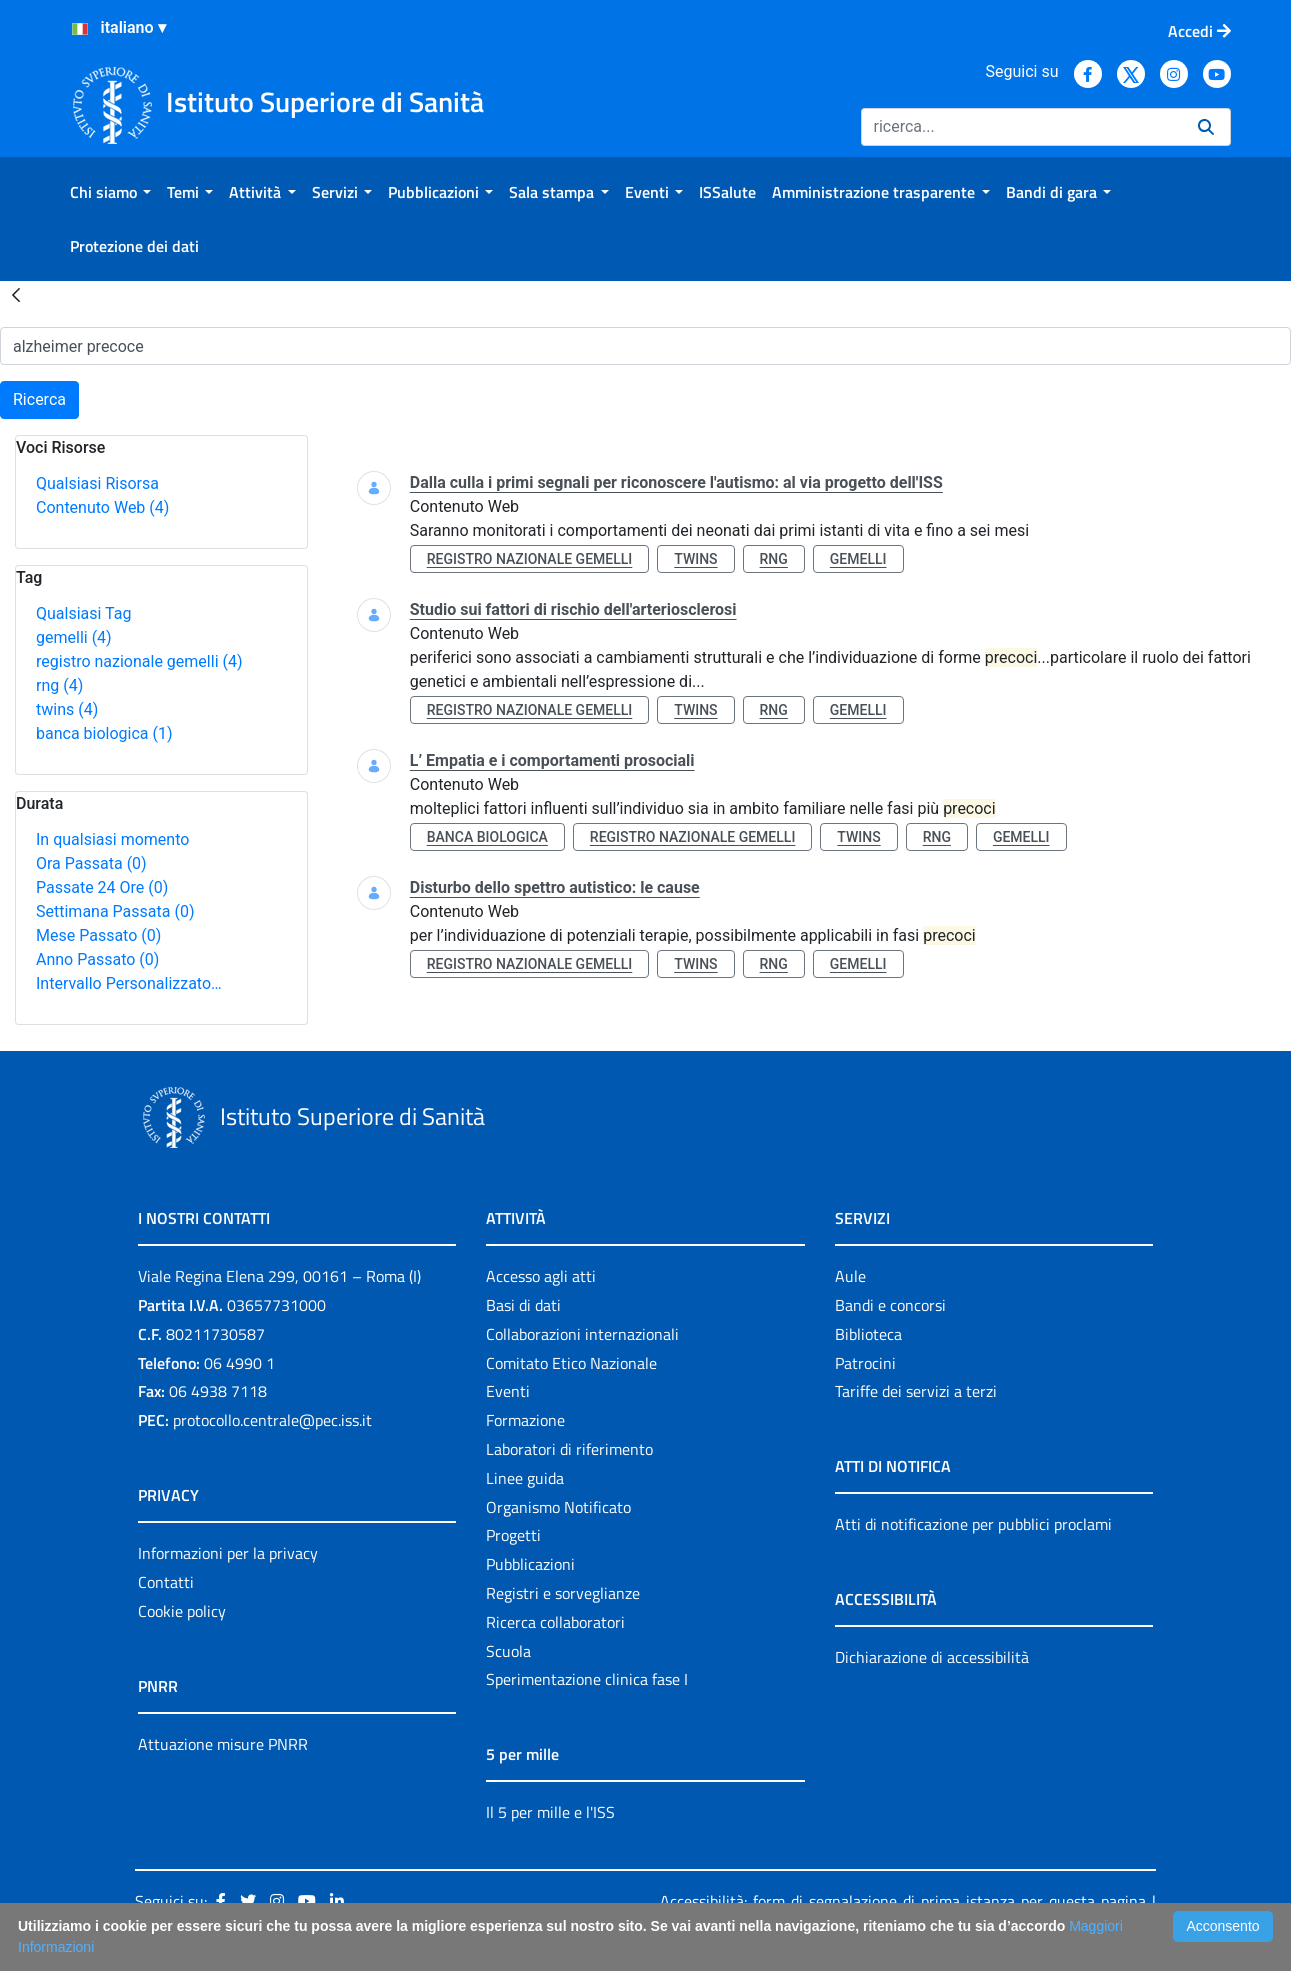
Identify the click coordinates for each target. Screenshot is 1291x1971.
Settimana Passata (115, 911)
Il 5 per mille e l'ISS (550, 1812)
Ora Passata (91, 863)
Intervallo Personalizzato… (129, 983)
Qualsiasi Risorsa (97, 483)
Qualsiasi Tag (83, 613)
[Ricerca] (1021, 127)
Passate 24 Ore (102, 887)
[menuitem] (110, 192)
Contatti (166, 1582)
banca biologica (104, 733)
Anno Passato (97, 959)
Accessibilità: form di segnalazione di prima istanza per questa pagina (902, 1901)
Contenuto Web (102, 507)
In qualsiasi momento (112, 839)
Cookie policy (182, 1611)
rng (59, 685)
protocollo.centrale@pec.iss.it (272, 1420)
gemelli (74, 637)
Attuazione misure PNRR (223, 1744)
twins (67, 709)
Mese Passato (98, 935)
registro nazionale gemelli (139, 661)
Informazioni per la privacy (228, 1553)
